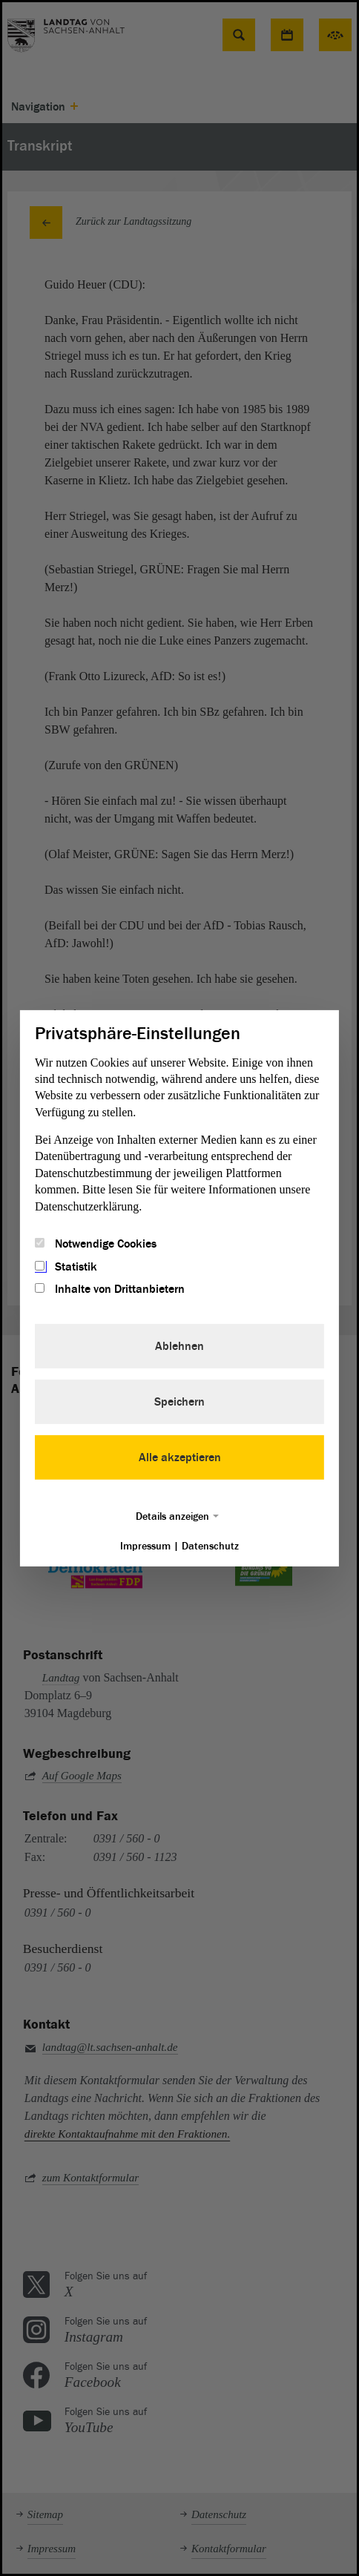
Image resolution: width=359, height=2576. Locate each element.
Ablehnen (179, 1346)
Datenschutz (210, 1546)
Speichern (179, 1401)
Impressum (145, 1546)
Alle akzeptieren (180, 1457)
